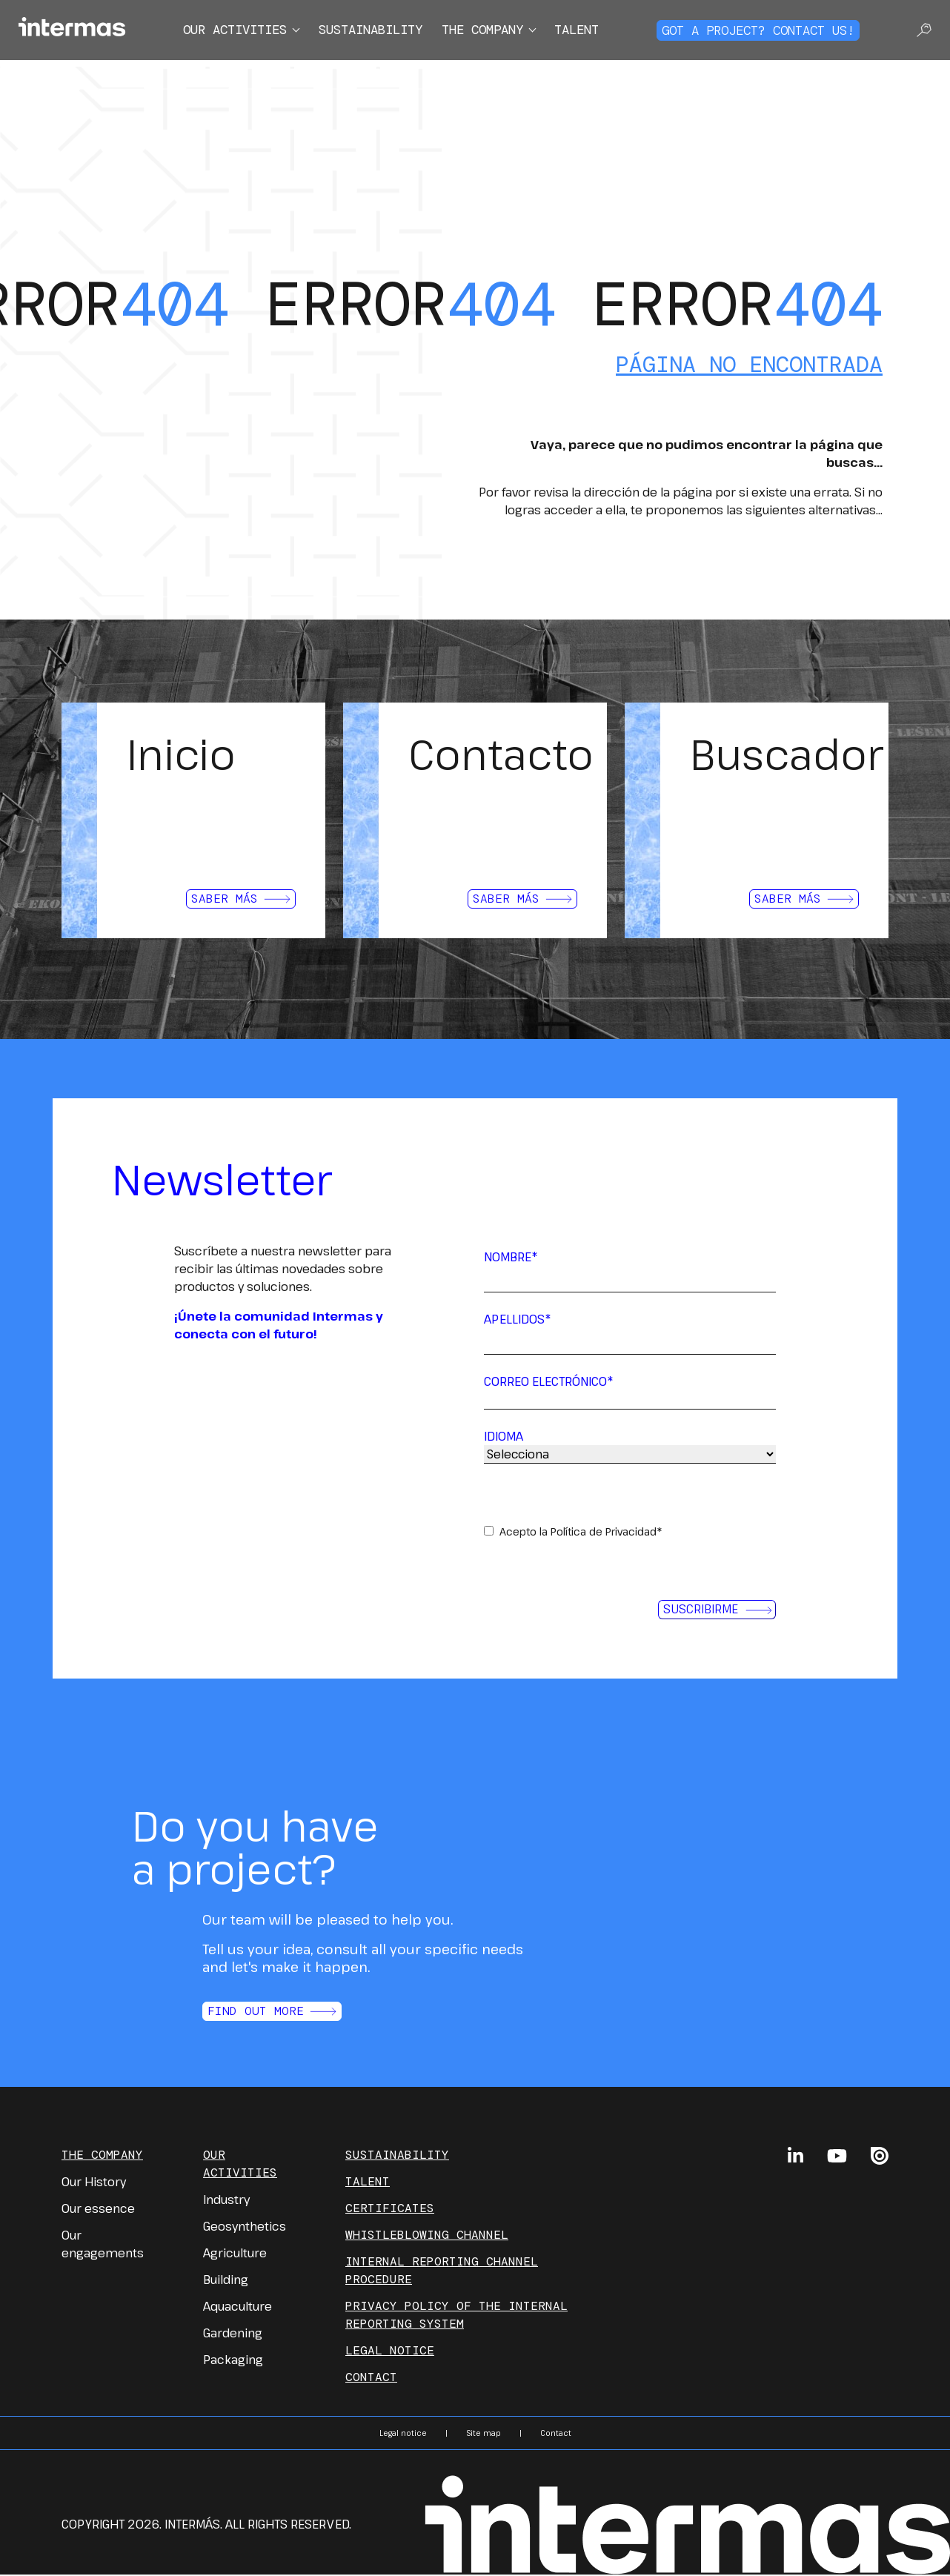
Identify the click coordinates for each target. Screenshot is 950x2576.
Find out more (271, 2014)
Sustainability (368, 31)
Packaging (233, 2362)
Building (225, 2282)
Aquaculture (237, 2308)
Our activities (223, 31)
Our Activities (240, 2165)
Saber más (240, 898)
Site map (483, 2435)
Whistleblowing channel (426, 2237)
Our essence (98, 2210)
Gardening (232, 2335)
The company (490, 31)
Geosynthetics (244, 2228)
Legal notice (389, 2352)
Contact (371, 2379)
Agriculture (235, 2255)
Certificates (389, 2210)
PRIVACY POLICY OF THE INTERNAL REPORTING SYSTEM (456, 2317)
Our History (94, 2184)
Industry (226, 2202)
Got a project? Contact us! (765, 31)
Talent (590, 31)
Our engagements (103, 2246)
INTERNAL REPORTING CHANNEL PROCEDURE (441, 2272)
